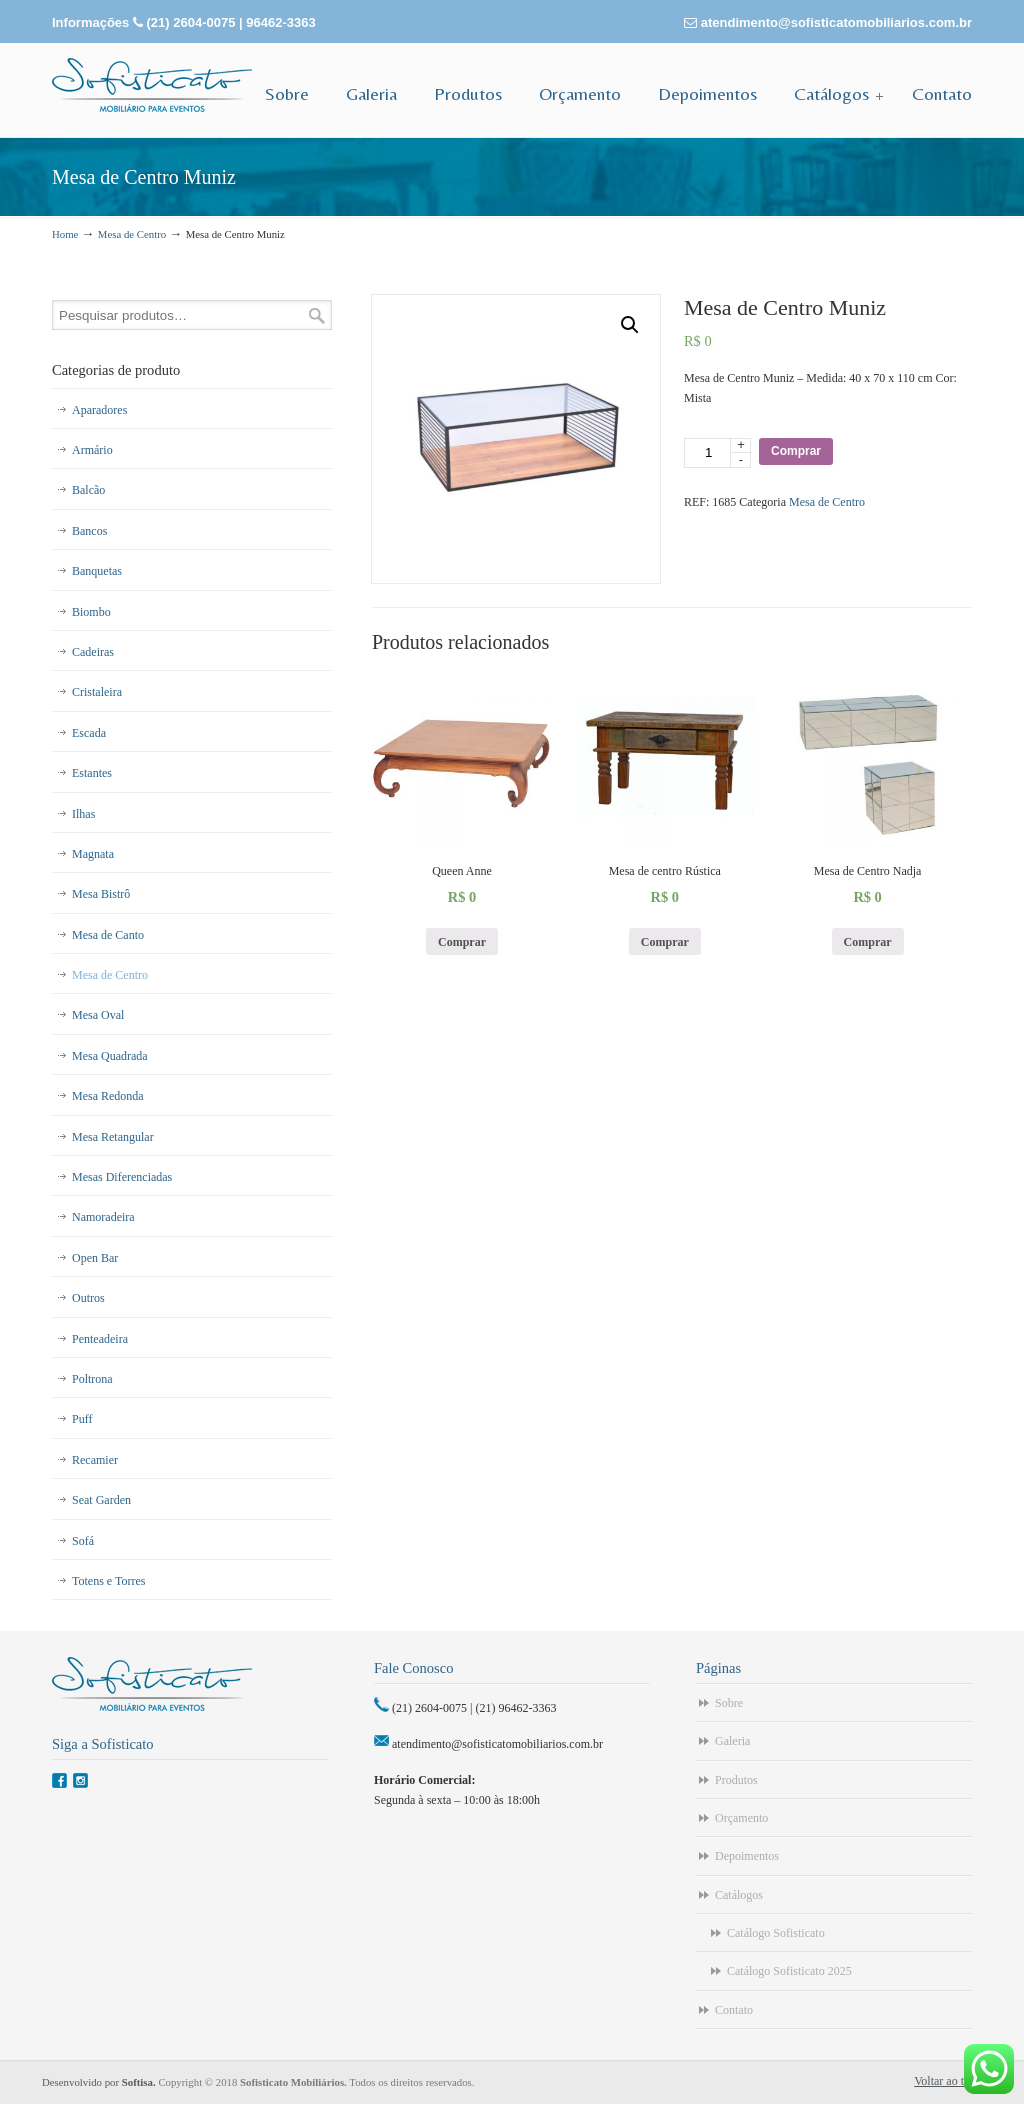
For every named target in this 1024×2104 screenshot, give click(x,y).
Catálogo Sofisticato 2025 (789, 1971)
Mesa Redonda (108, 1096)
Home (65, 234)
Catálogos (739, 1895)
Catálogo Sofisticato (776, 1933)
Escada (89, 733)
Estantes (92, 773)
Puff (82, 1419)
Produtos (736, 1780)
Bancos (89, 531)
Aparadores (99, 410)
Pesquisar (317, 315)
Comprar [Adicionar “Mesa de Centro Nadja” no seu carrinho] (868, 942)
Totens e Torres (108, 1581)
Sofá (83, 1541)
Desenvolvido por (100, 2082)
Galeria (732, 1741)
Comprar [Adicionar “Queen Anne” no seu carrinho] (462, 942)
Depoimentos (747, 1856)
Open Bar (95, 1258)
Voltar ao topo (948, 2081)
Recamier (95, 1460)
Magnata (93, 854)
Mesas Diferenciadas (122, 1177)
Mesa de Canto (108, 935)
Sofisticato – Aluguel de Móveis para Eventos (152, 85)
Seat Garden (101, 1500)
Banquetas (97, 571)
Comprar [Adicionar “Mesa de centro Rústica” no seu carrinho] (665, 942)
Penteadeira (100, 1339)
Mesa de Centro (132, 234)
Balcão (88, 490)
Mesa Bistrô (101, 894)
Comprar (796, 451)
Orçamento (741, 1818)
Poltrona (92, 1379)
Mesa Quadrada (110, 1056)
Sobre (729, 1703)
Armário (92, 450)
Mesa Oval (98, 1015)
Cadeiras (93, 652)
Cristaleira (97, 692)
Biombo (91, 612)
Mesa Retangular (113, 1137)
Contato (734, 2010)
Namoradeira (103, 1217)
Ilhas (83, 814)
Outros (88, 1298)
